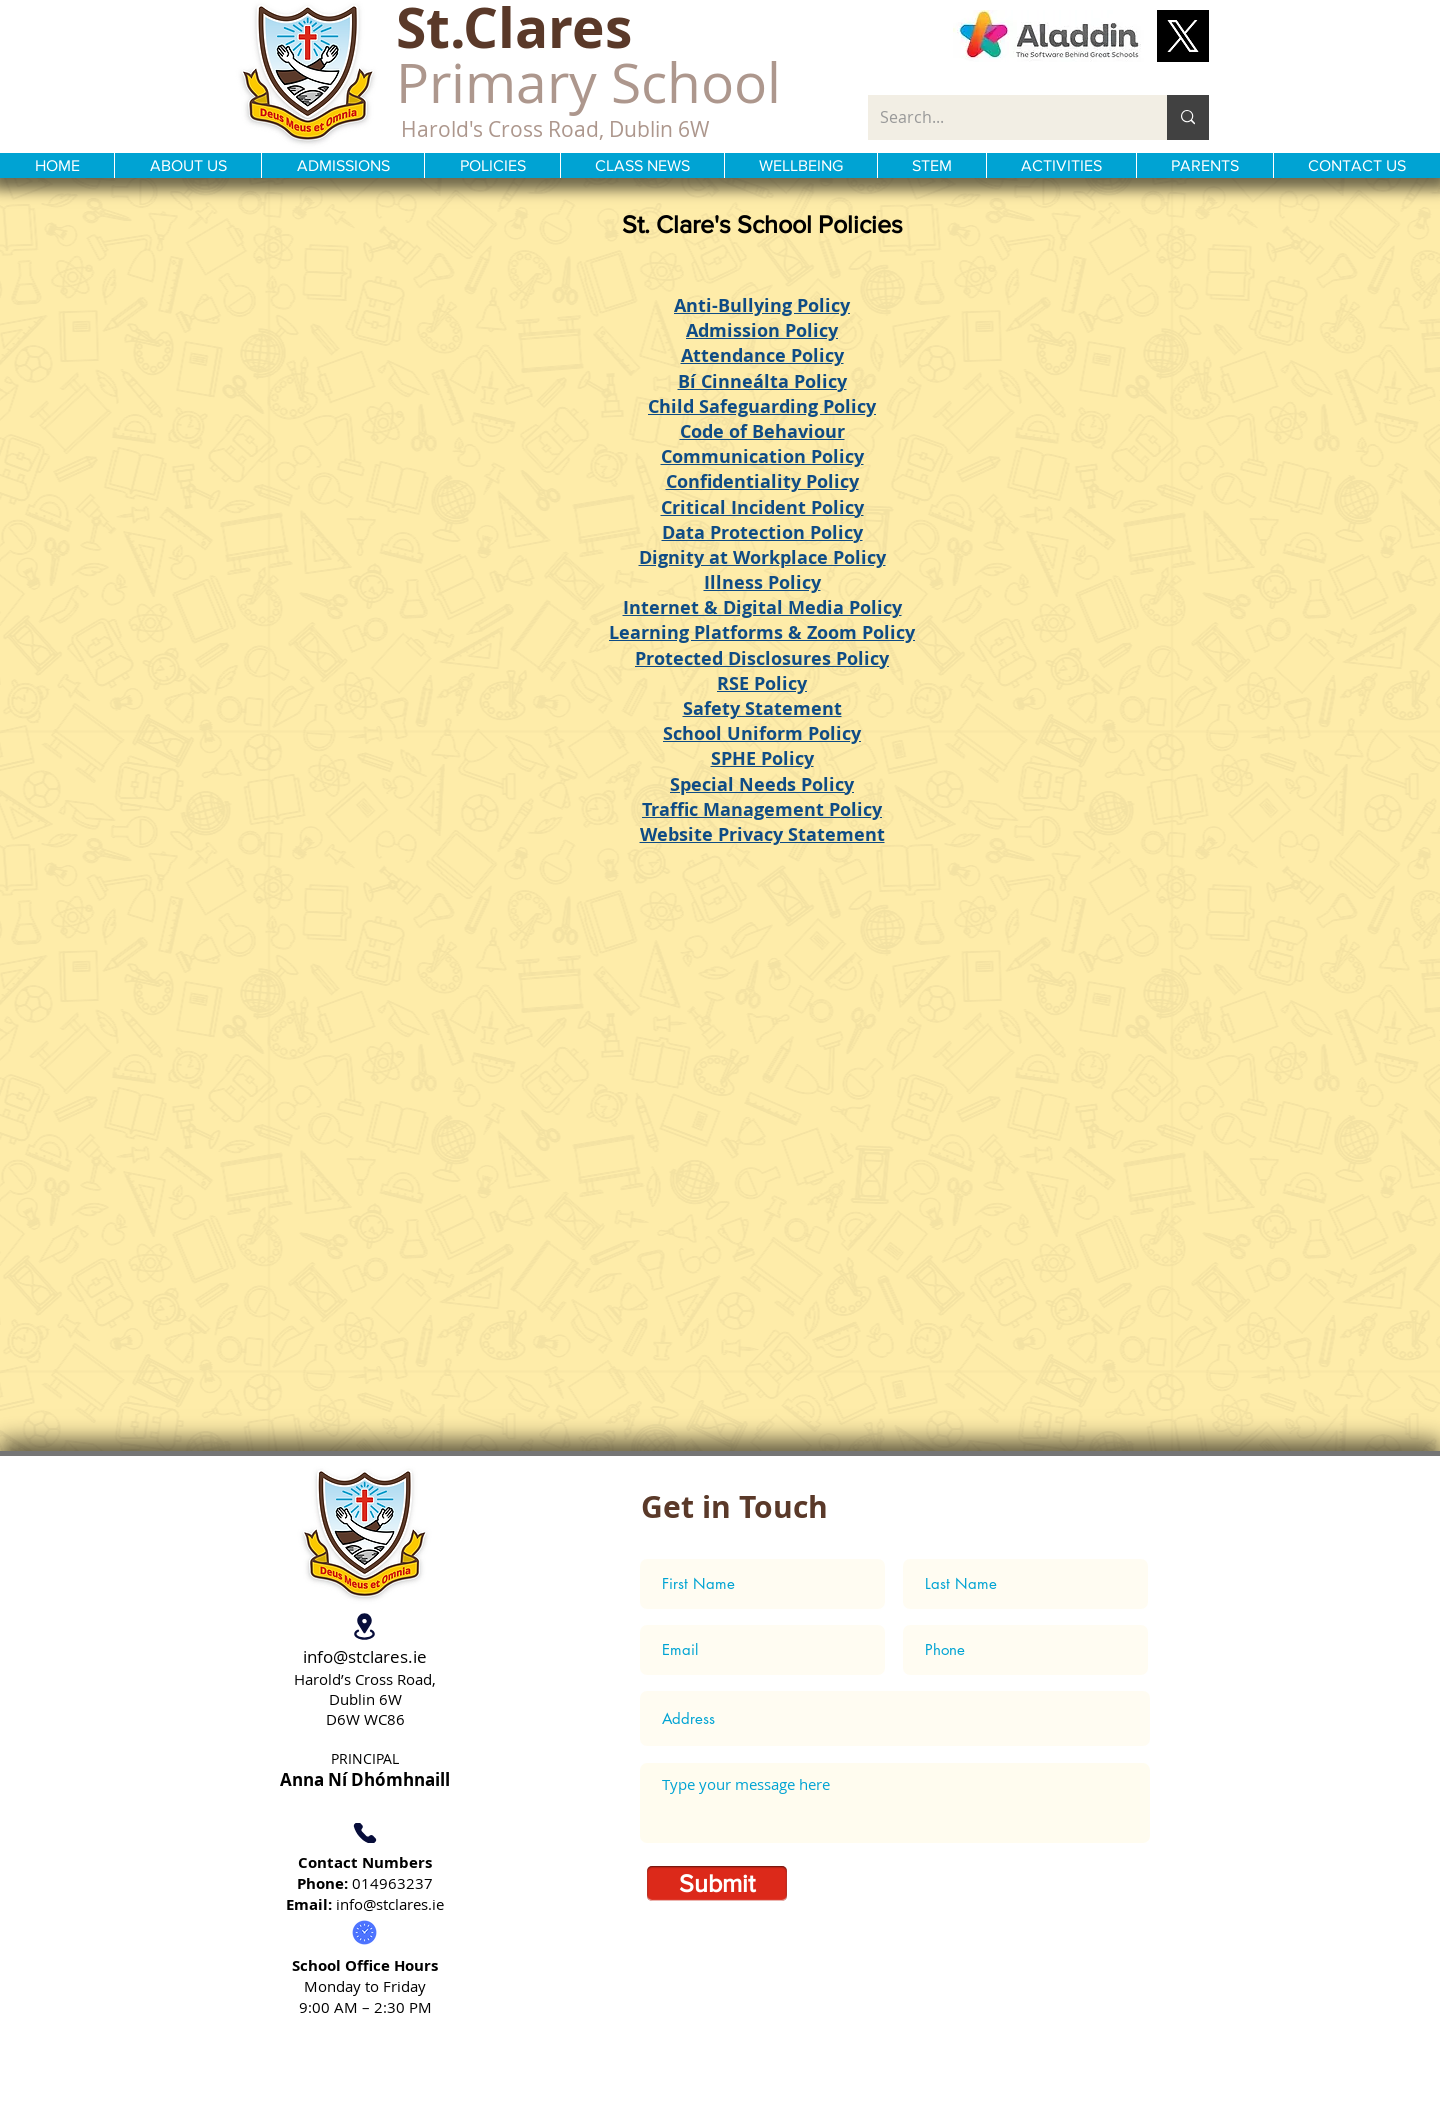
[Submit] (717, 1883)
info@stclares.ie (365, 1656)
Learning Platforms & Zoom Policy (762, 632)
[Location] (364, 1627)
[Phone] (364, 1833)
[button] (1183, 36)
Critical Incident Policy (762, 507)
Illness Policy (762, 582)
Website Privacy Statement (762, 834)
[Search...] (1002, 117)
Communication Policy (762, 456)
